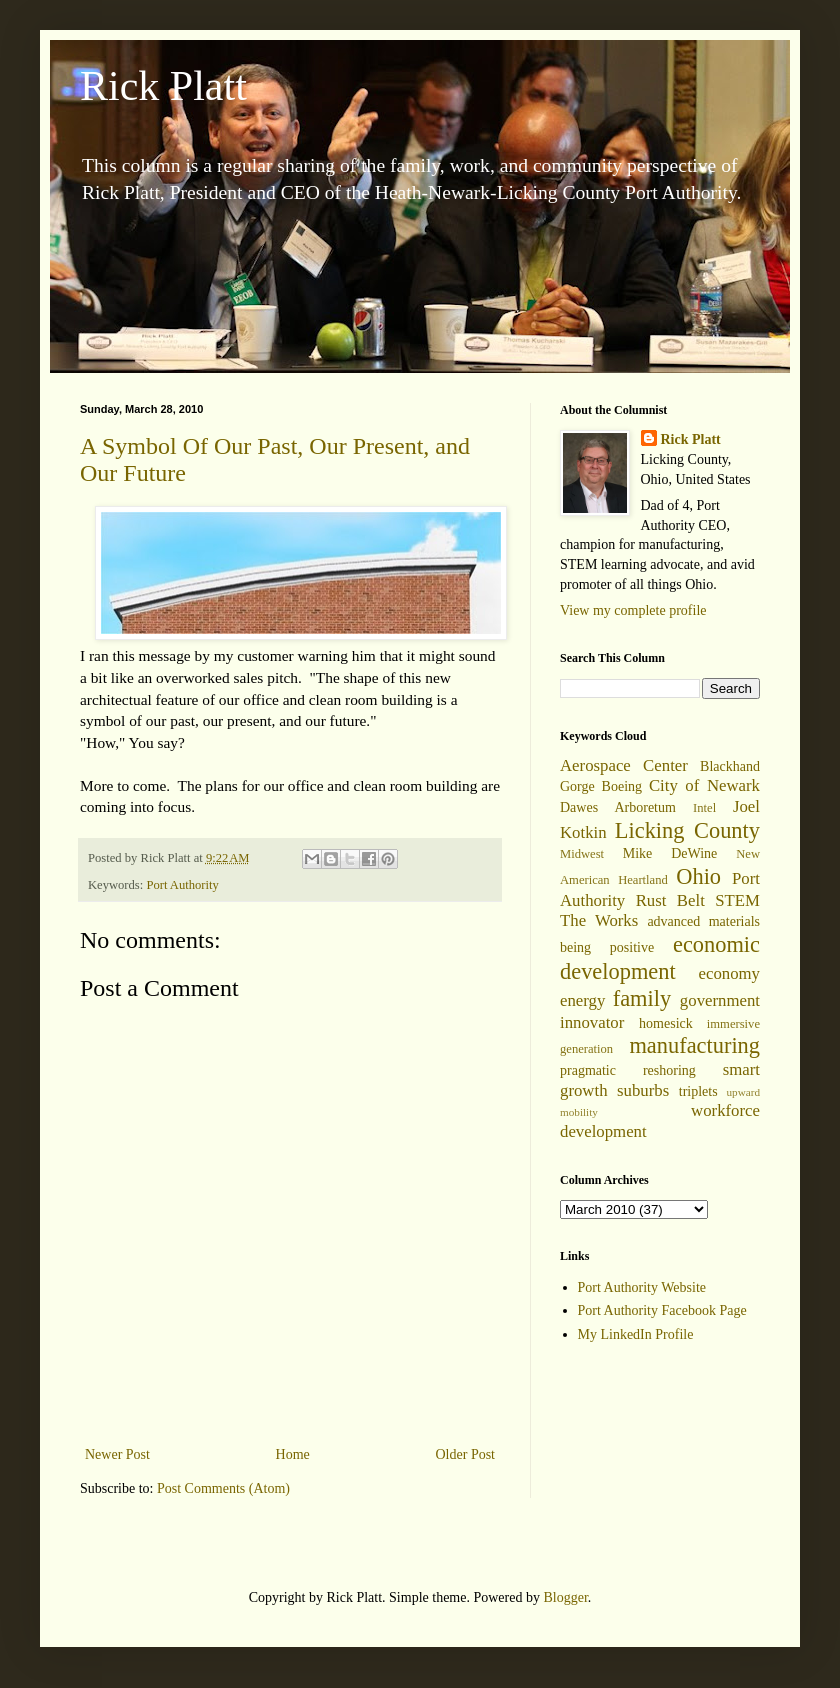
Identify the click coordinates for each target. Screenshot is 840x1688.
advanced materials (703, 921)
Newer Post (117, 1454)
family (642, 998)
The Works (599, 920)
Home (293, 1454)
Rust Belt (670, 900)
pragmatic (588, 1070)
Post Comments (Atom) (223, 1488)
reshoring (669, 1070)
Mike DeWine (670, 853)
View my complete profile (633, 610)
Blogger (565, 1597)
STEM (737, 900)
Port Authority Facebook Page (662, 1310)
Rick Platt (163, 86)
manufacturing (694, 1045)
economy (729, 973)
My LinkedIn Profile (636, 1334)
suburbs (643, 1090)
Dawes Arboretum (618, 807)
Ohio (698, 876)
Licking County (687, 830)
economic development (660, 958)
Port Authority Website (642, 1287)
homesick (666, 1023)
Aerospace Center (624, 765)
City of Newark (704, 785)
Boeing (622, 786)
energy (582, 1000)
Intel (704, 808)
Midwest (582, 854)
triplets (698, 1091)
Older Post (466, 1454)
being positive (607, 947)
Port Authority (182, 885)
